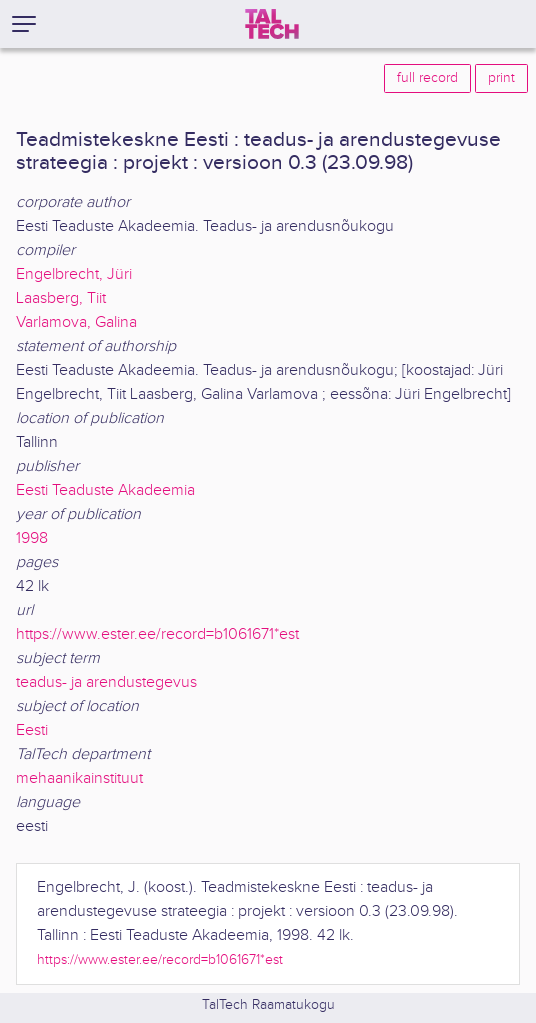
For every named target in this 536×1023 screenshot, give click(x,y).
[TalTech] (272, 24)
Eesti (32, 730)
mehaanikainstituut (79, 778)
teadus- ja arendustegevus (106, 682)
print (501, 78)
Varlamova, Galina (76, 322)
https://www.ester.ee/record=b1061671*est (157, 634)
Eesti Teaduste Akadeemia (105, 490)
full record (427, 78)
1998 (32, 538)
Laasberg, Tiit (61, 298)
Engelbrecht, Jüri (74, 274)
